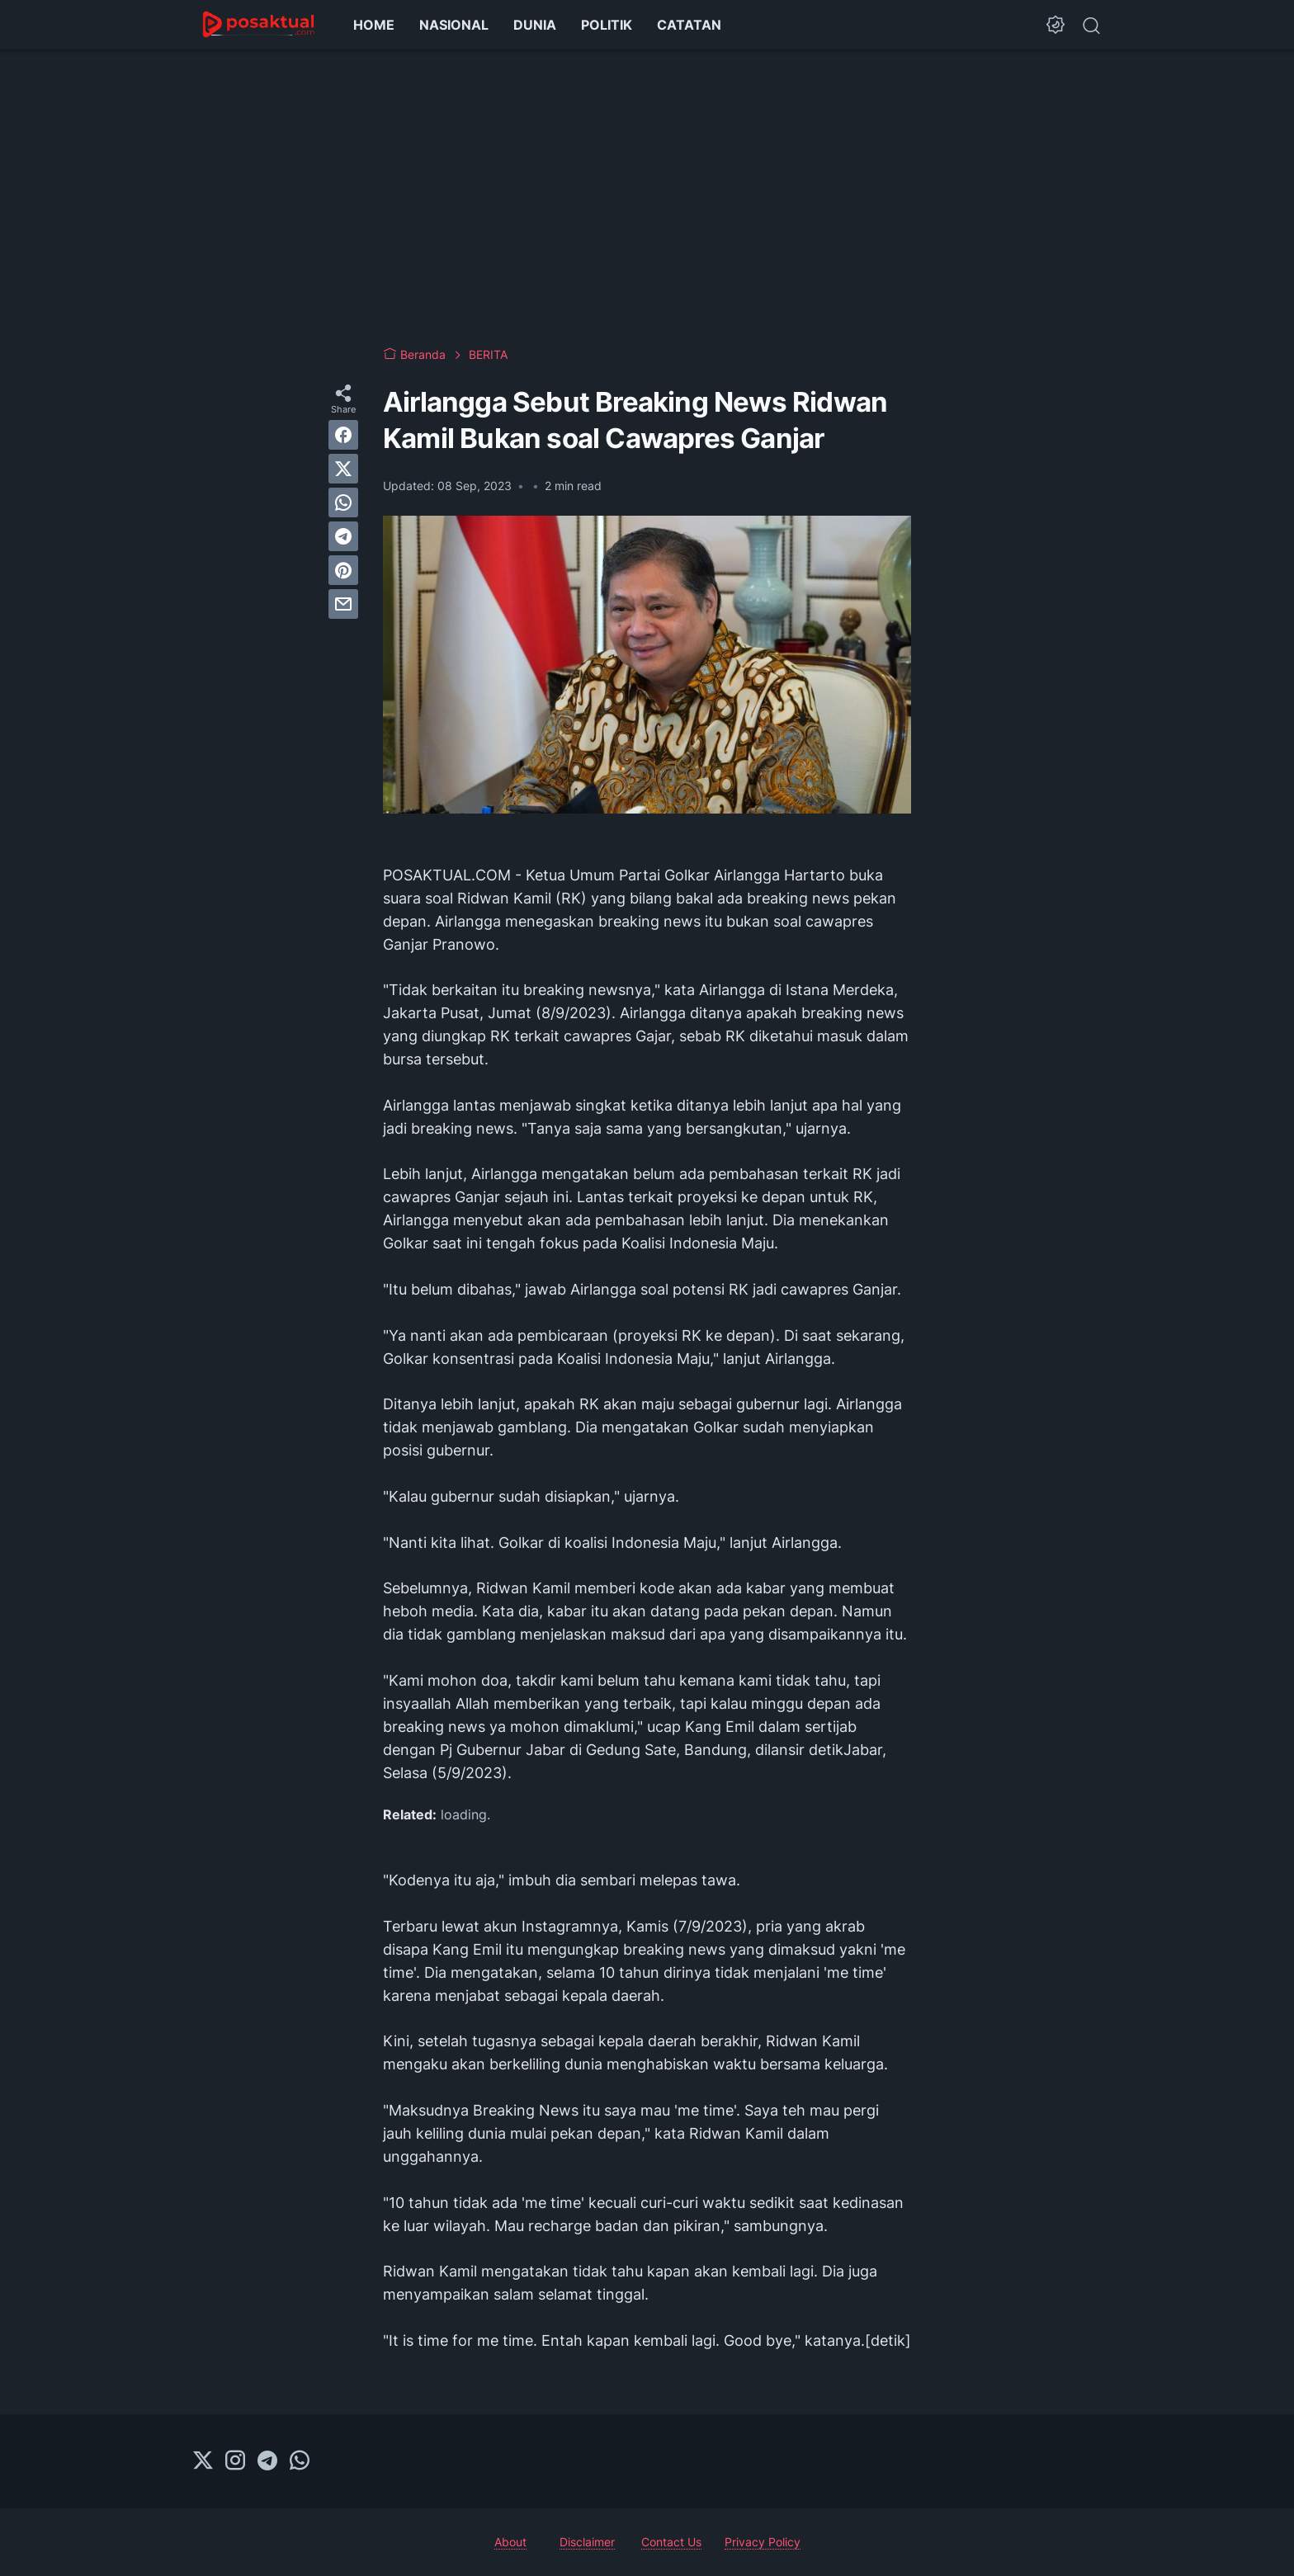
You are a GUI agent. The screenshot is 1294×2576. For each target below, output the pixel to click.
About (510, 2542)
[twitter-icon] (203, 2461)
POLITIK (606, 25)
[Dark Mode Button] (1055, 25)
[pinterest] (343, 570)
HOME (373, 25)
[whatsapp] (343, 502)
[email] (343, 604)
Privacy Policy (762, 2542)
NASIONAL (454, 25)
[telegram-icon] (267, 2461)
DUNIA (534, 25)
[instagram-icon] (235, 2461)
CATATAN (689, 25)
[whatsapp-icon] (299, 2461)
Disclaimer (587, 2542)
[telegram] (343, 536)
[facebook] (343, 435)
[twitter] (343, 469)
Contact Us (671, 2542)
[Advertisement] (647, 198)
